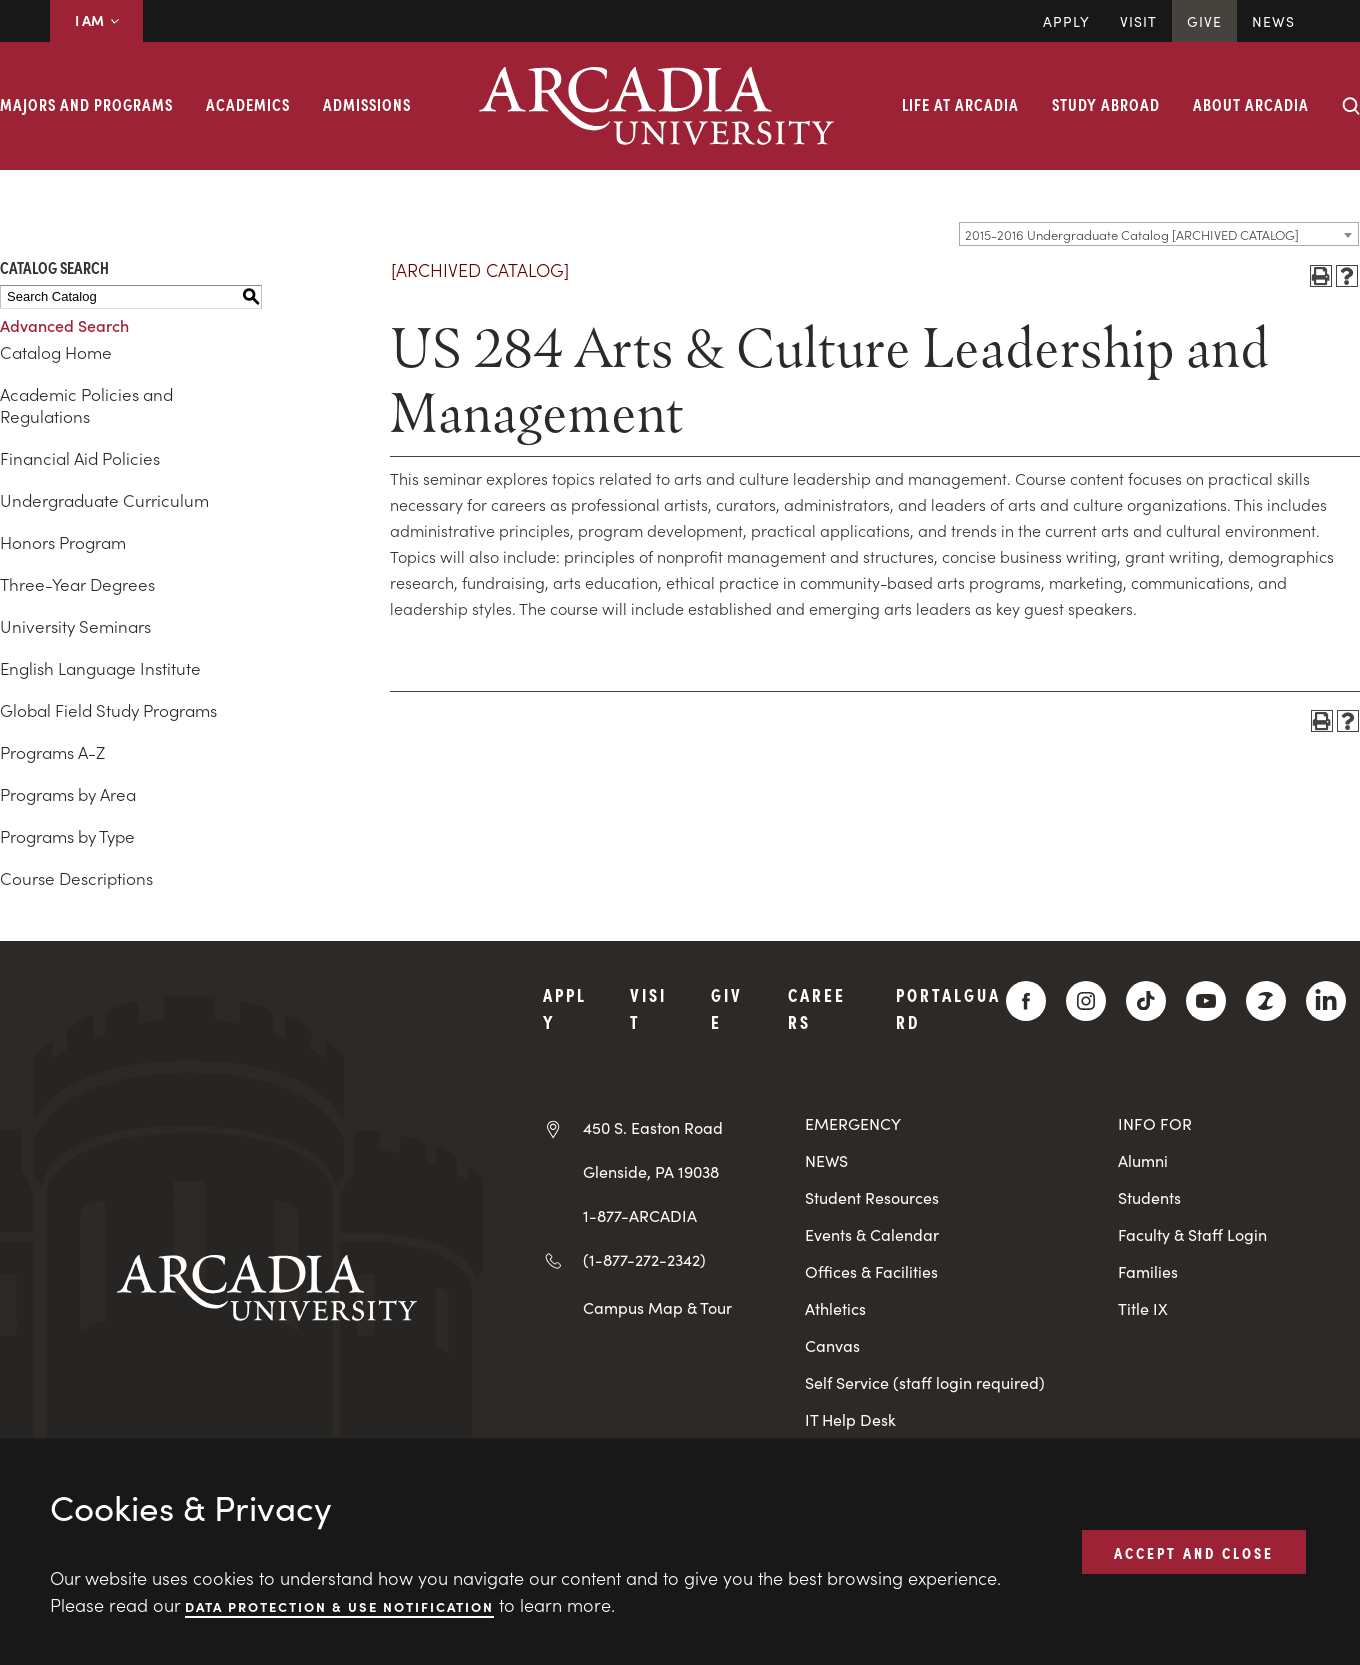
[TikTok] (1146, 1001)
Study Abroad (1106, 104)
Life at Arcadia (960, 104)
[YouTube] (1206, 1001)
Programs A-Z (52, 752)
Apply (1066, 21)
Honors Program (63, 542)
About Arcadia (1251, 104)
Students (1149, 1197)
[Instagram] (1086, 1001)
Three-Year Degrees (77, 584)
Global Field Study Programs (108, 710)
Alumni (1143, 1160)
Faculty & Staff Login (1192, 1234)
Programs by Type (67, 836)
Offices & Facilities (871, 1271)
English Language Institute (100, 668)
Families (1148, 1271)
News (1273, 21)
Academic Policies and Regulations (86, 405)
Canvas (832, 1345)
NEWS (826, 1160)
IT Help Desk (850, 1419)
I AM (96, 20)
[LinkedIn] (1326, 1001)
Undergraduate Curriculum (104, 500)
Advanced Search (64, 325)
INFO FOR (1155, 1123)
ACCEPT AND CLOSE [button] (1194, 1551)
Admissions (367, 104)
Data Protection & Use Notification (339, 1605)
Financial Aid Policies (80, 458)
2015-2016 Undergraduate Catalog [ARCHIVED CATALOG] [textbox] (1132, 234)
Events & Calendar (872, 1234)
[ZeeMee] (1266, 1001)
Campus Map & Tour (657, 1307)
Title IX (1143, 1308)
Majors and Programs (86, 104)
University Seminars (75, 626)
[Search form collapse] (1351, 106)
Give (1204, 21)
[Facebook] (1026, 1001)
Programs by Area (68, 794)
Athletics (835, 1308)
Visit (1138, 21)
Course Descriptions (76, 878)
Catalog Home (56, 352)
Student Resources (872, 1197)
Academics (248, 104)
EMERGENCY (853, 1123)
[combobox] (1159, 234)
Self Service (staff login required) (925, 1382)
